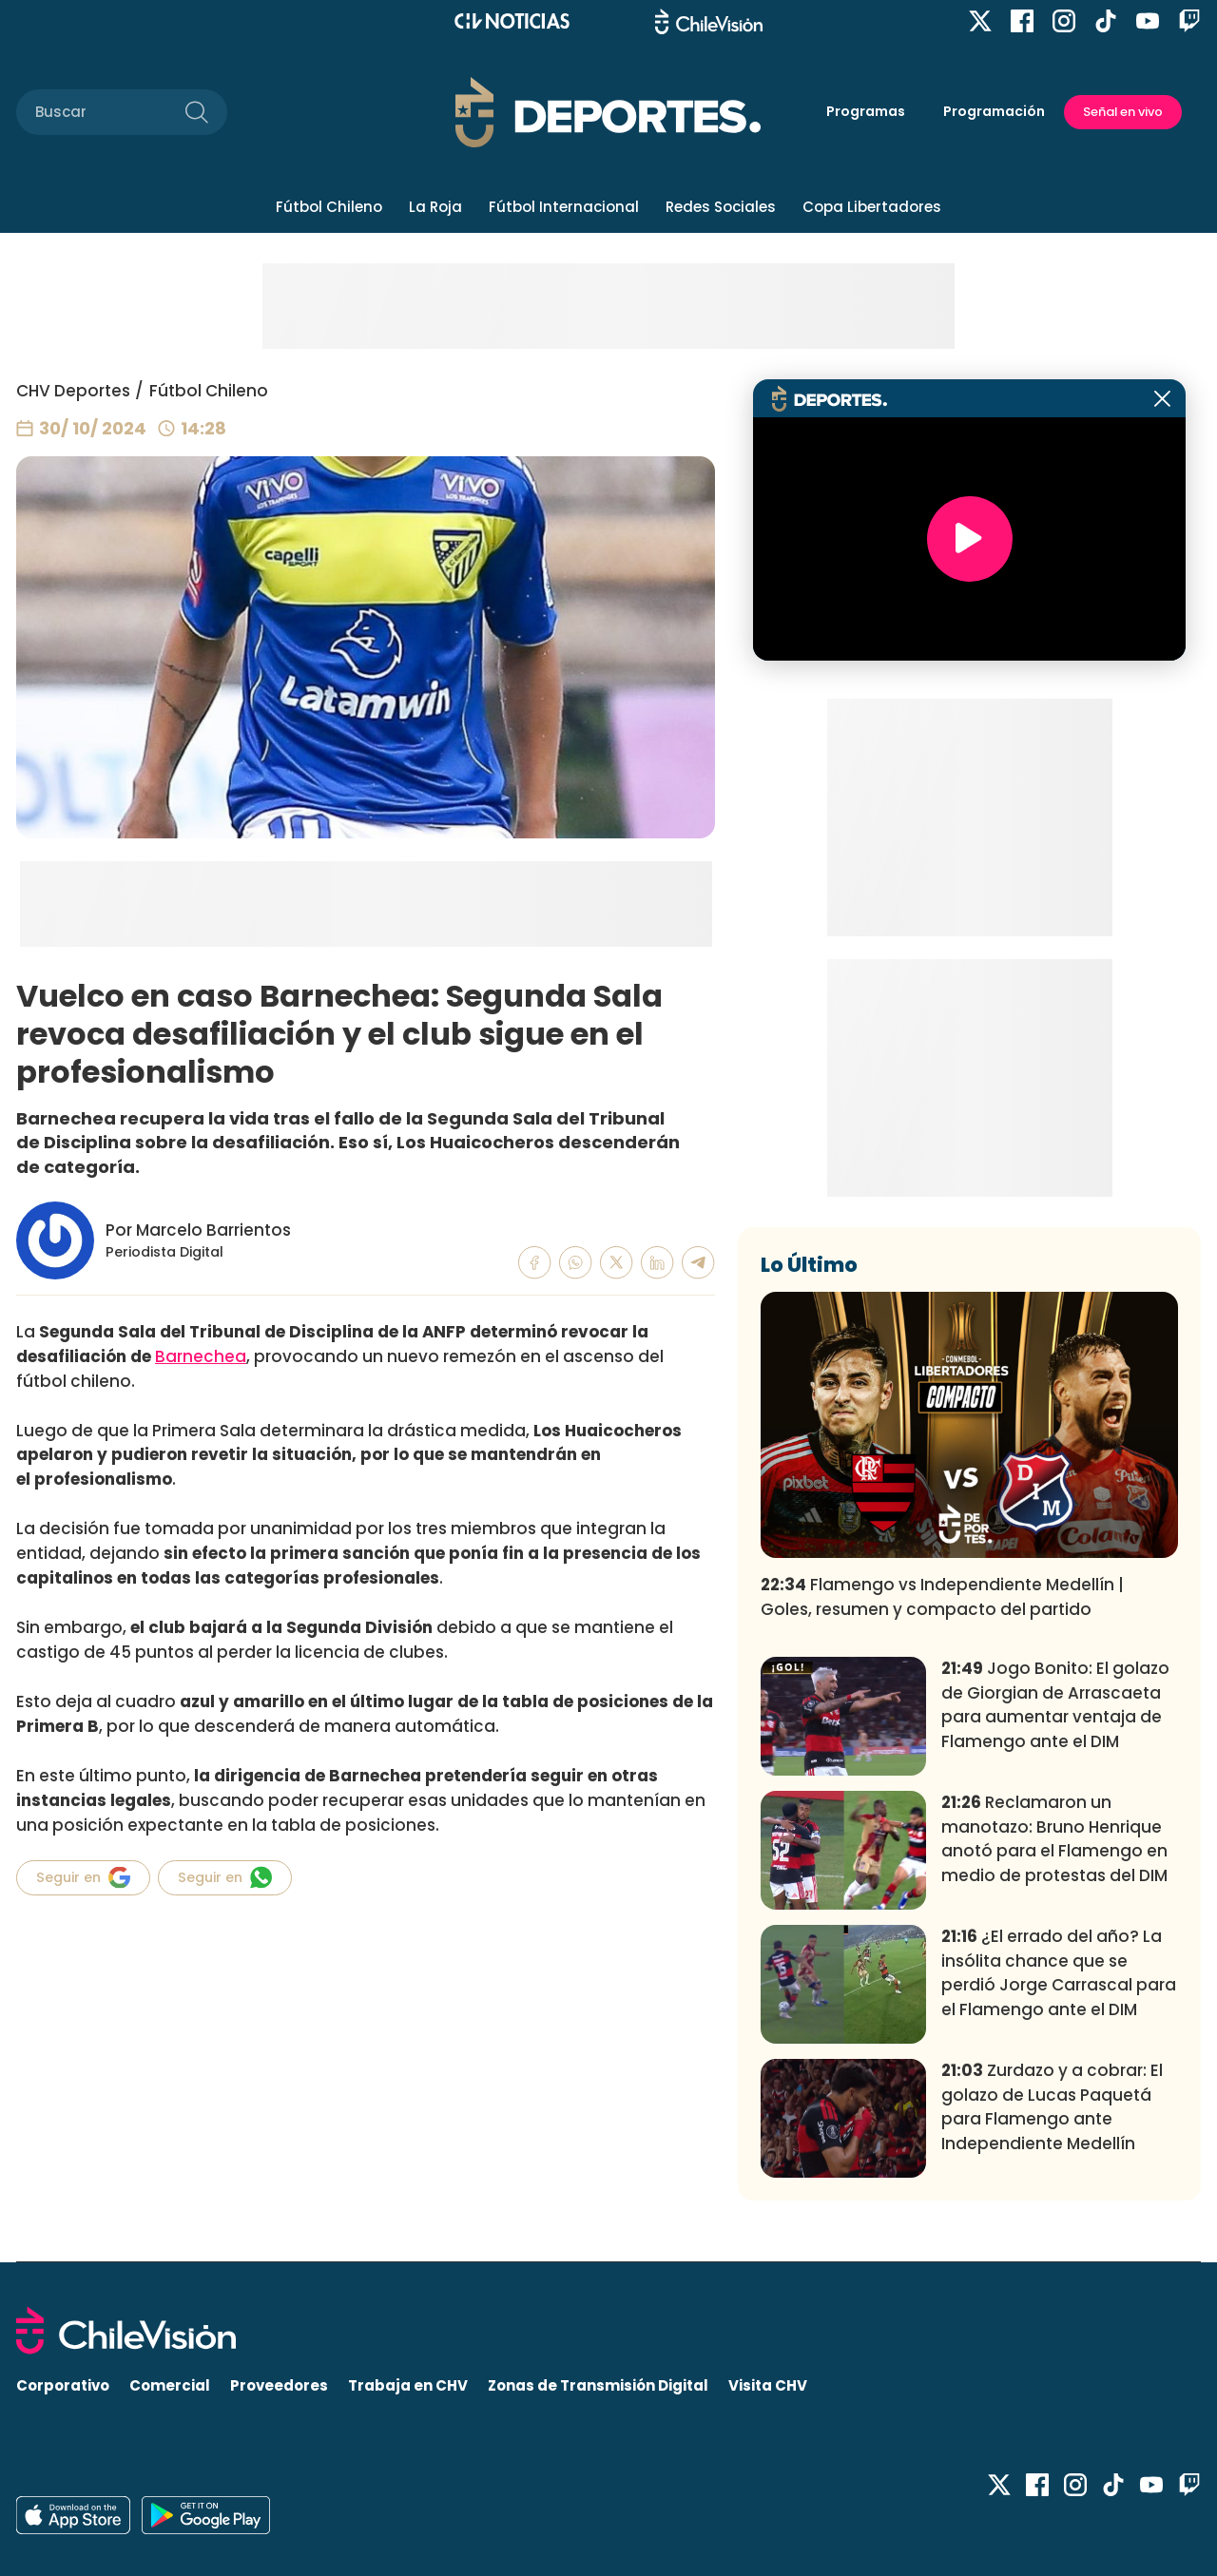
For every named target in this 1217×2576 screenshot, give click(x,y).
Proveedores (279, 2385)
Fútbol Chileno (329, 207)
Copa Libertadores (871, 207)
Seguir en (83, 1877)
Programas (865, 111)
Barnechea (200, 1356)
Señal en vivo (1123, 112)
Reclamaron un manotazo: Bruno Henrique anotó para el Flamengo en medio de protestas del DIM (1054, 1839)
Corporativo (62, 2385)
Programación (994, 111)
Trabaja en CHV (408, 2385)
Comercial (169, 2385)
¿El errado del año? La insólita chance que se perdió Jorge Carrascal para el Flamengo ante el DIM (1058, 1973)
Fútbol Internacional (564, 207)
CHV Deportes (73, 390)
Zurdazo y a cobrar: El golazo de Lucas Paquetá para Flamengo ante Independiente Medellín (1052, 2107)
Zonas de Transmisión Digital (598, 2385)
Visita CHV (767, 2385)
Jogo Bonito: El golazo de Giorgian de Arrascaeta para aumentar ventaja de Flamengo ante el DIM (1055, 1705)
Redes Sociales (721, 207)
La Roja (435, 207)
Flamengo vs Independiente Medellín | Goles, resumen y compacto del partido (942, 1597)
